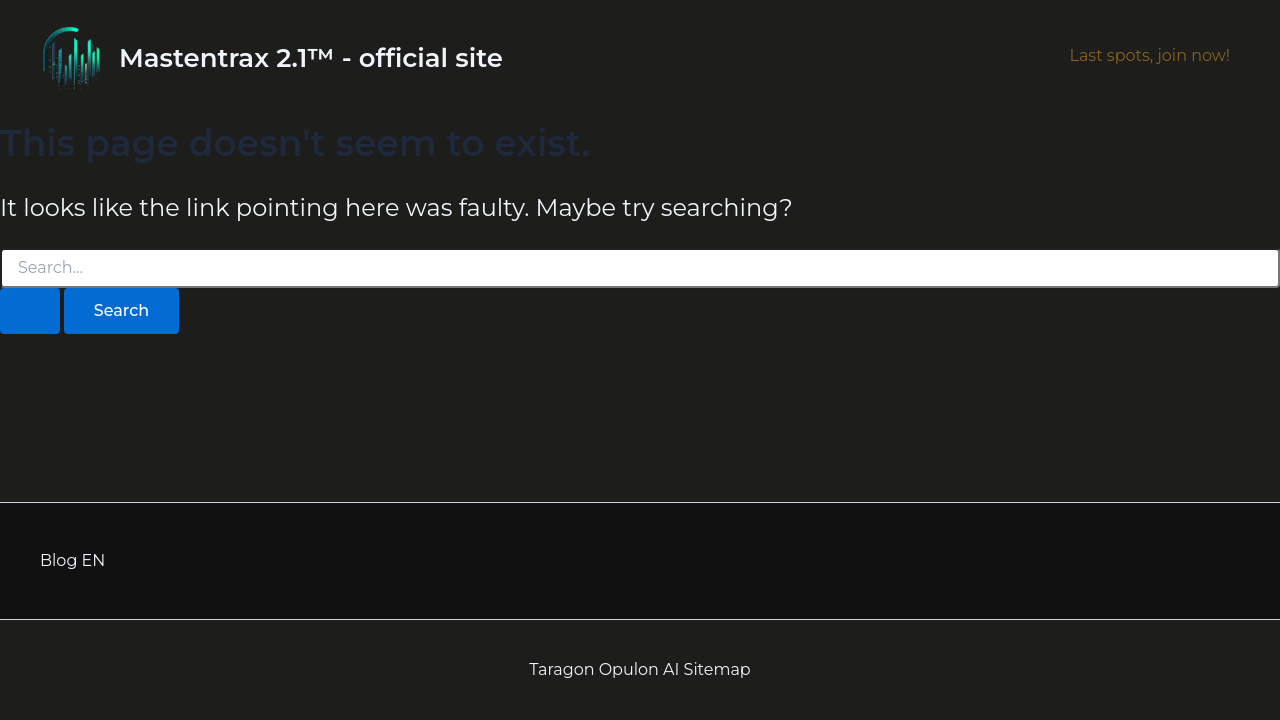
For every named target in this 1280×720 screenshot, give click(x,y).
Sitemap (717, 669)
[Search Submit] (30, 311)
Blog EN (72, 560)
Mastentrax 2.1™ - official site (311, 58)
